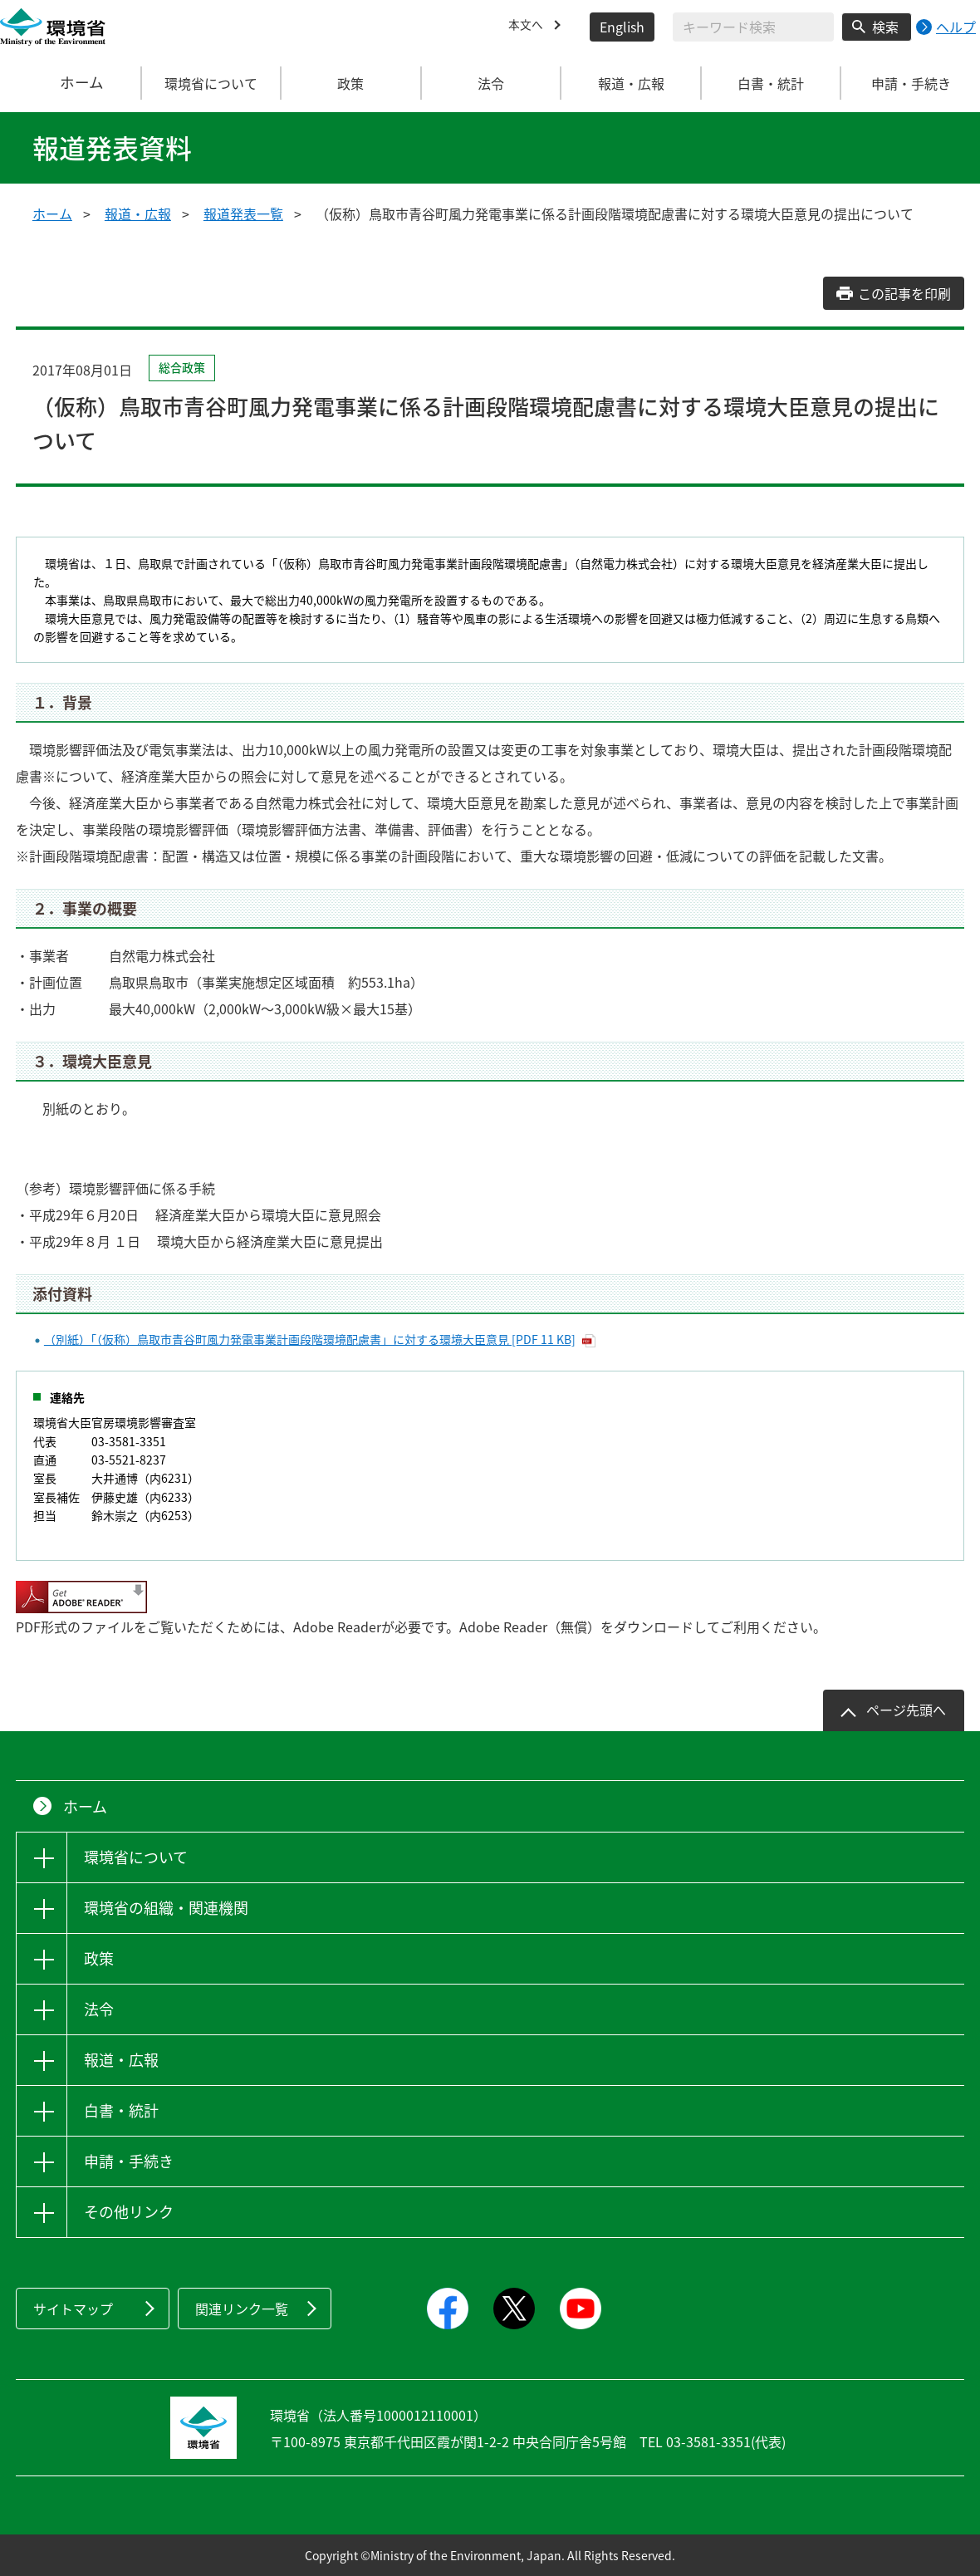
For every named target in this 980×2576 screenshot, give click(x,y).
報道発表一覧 (243, 213)
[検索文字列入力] (753, 27)
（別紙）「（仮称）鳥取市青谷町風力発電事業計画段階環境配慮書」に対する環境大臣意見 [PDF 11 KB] (310, 1339)
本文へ (528, 27)
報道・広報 (138, 213)
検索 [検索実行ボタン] (885, 27)
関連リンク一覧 (241, 2308)
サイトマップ (73, 2308)
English (622, 27)
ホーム (71, 83)
